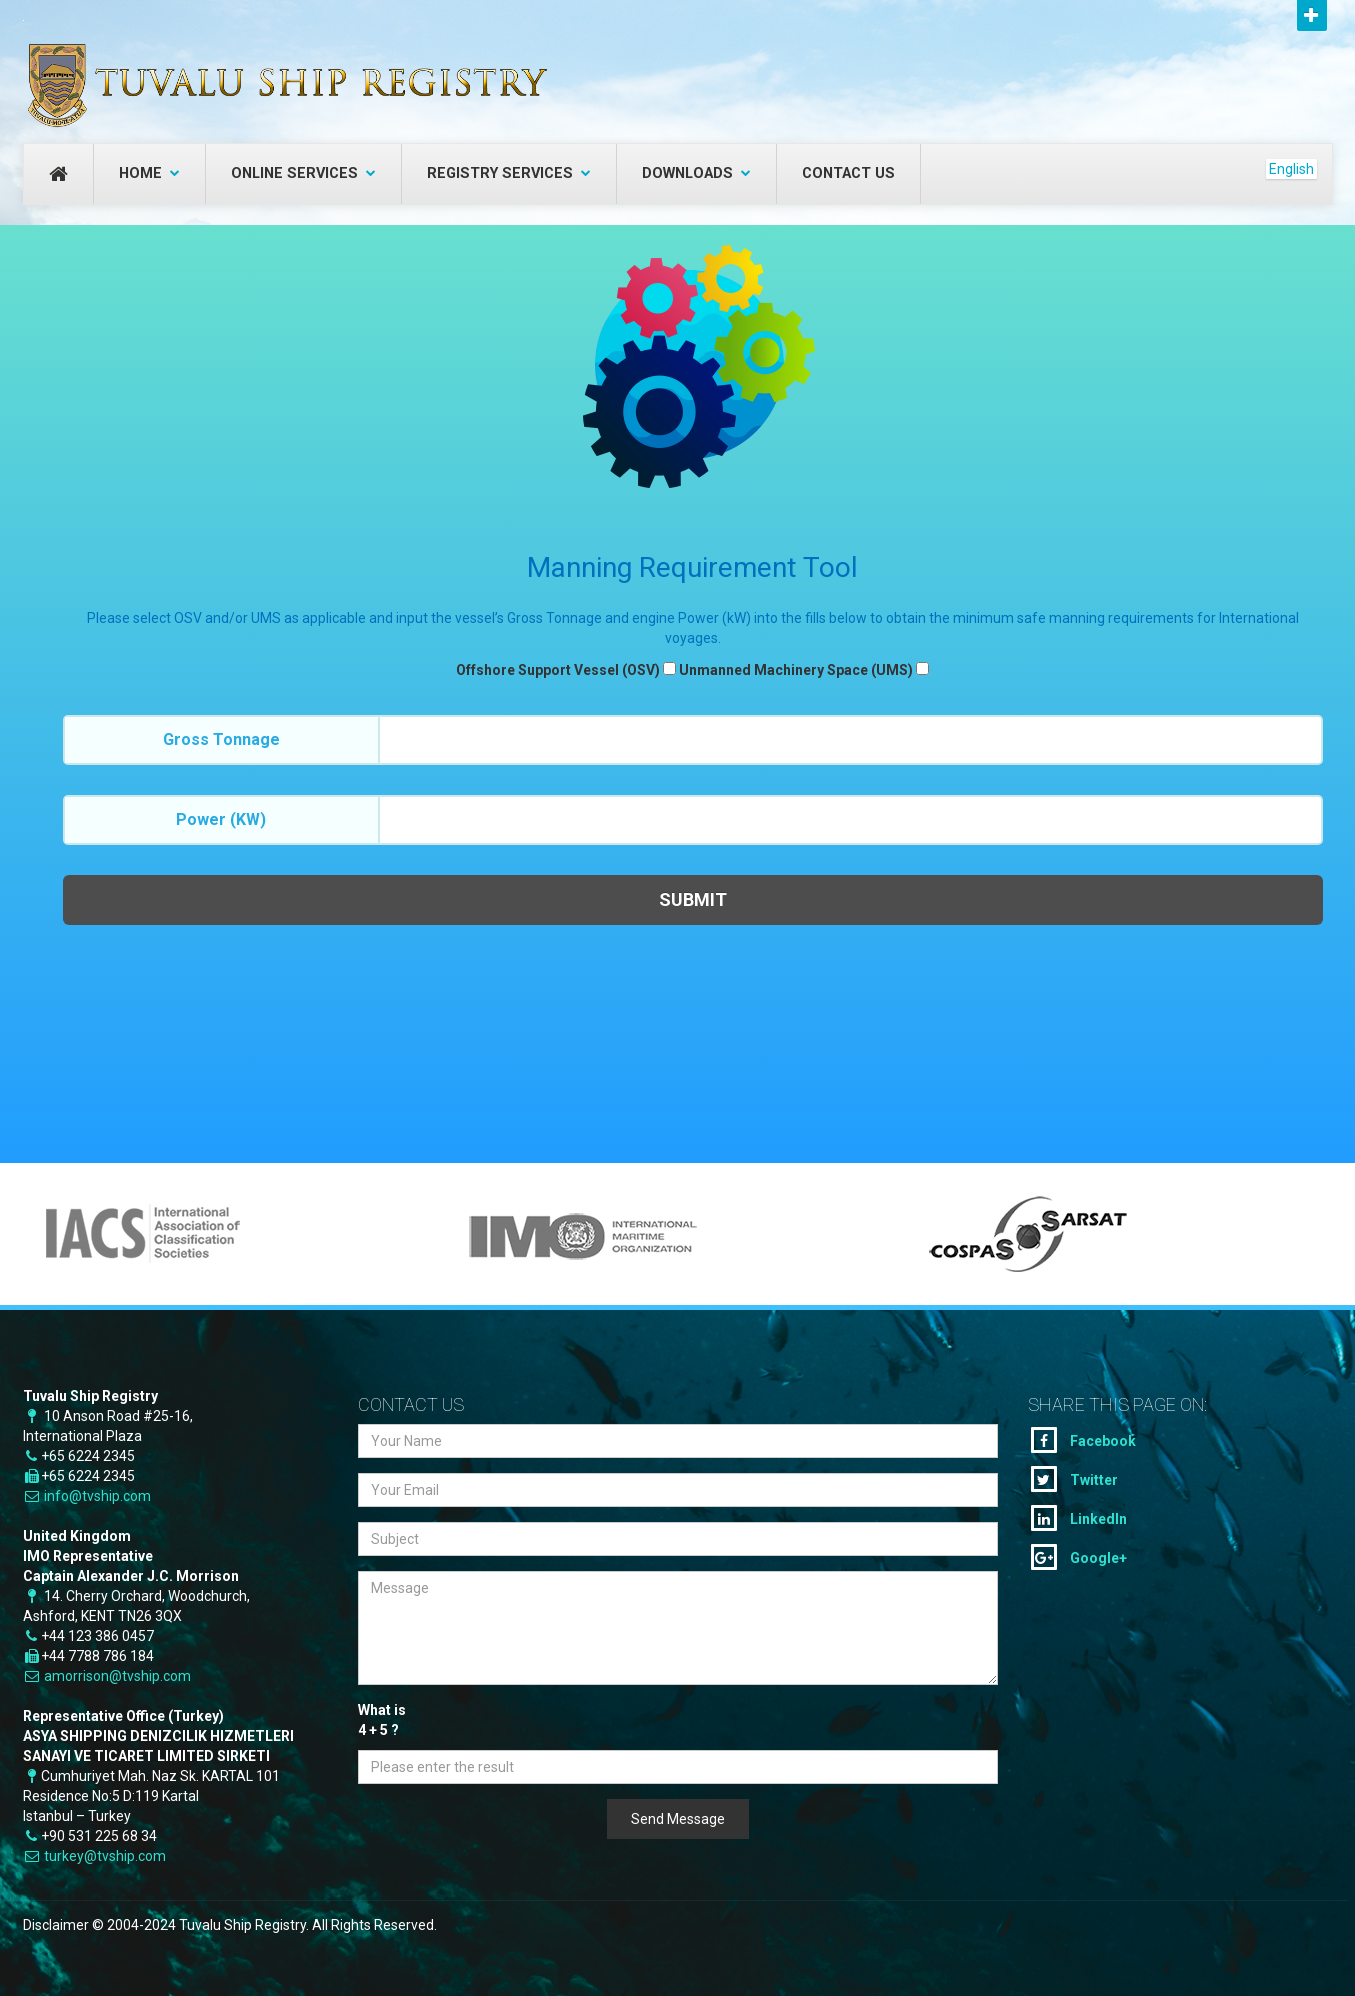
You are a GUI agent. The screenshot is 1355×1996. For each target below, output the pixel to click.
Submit (693, 899)
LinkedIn (1079, 1518)
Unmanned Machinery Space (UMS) (796, 670)
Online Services (303, 173)
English (1291, 169)
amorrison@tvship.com (117, 1676)
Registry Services (509, 173)
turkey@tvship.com (105, 1856)
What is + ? (382, 1721)
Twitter (1074, 1479)
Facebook (1083, 1440)
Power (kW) (221, 819)
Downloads (696, 173)
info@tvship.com (97, 1496)
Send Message (678, 1819)
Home (149, 173)
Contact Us (848, 173)
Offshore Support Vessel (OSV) (558, 670)
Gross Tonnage (221, 739)
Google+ (1079, 1557)
